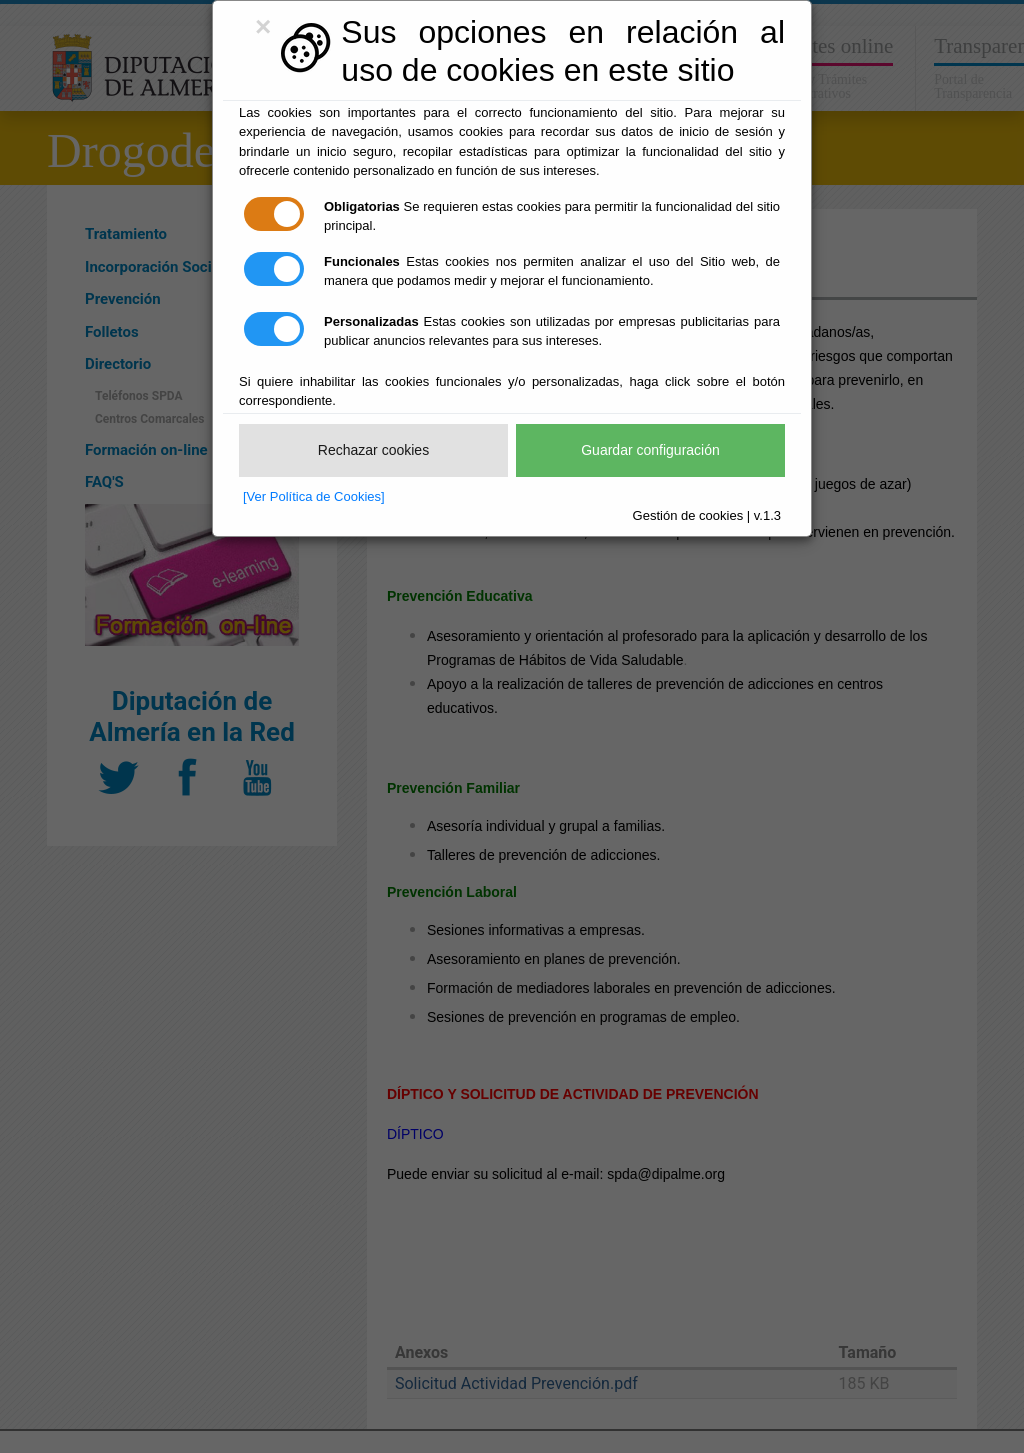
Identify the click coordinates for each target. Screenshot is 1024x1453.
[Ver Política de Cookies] (314, 496)
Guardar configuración (650, 450)
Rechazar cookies (373, 450)
